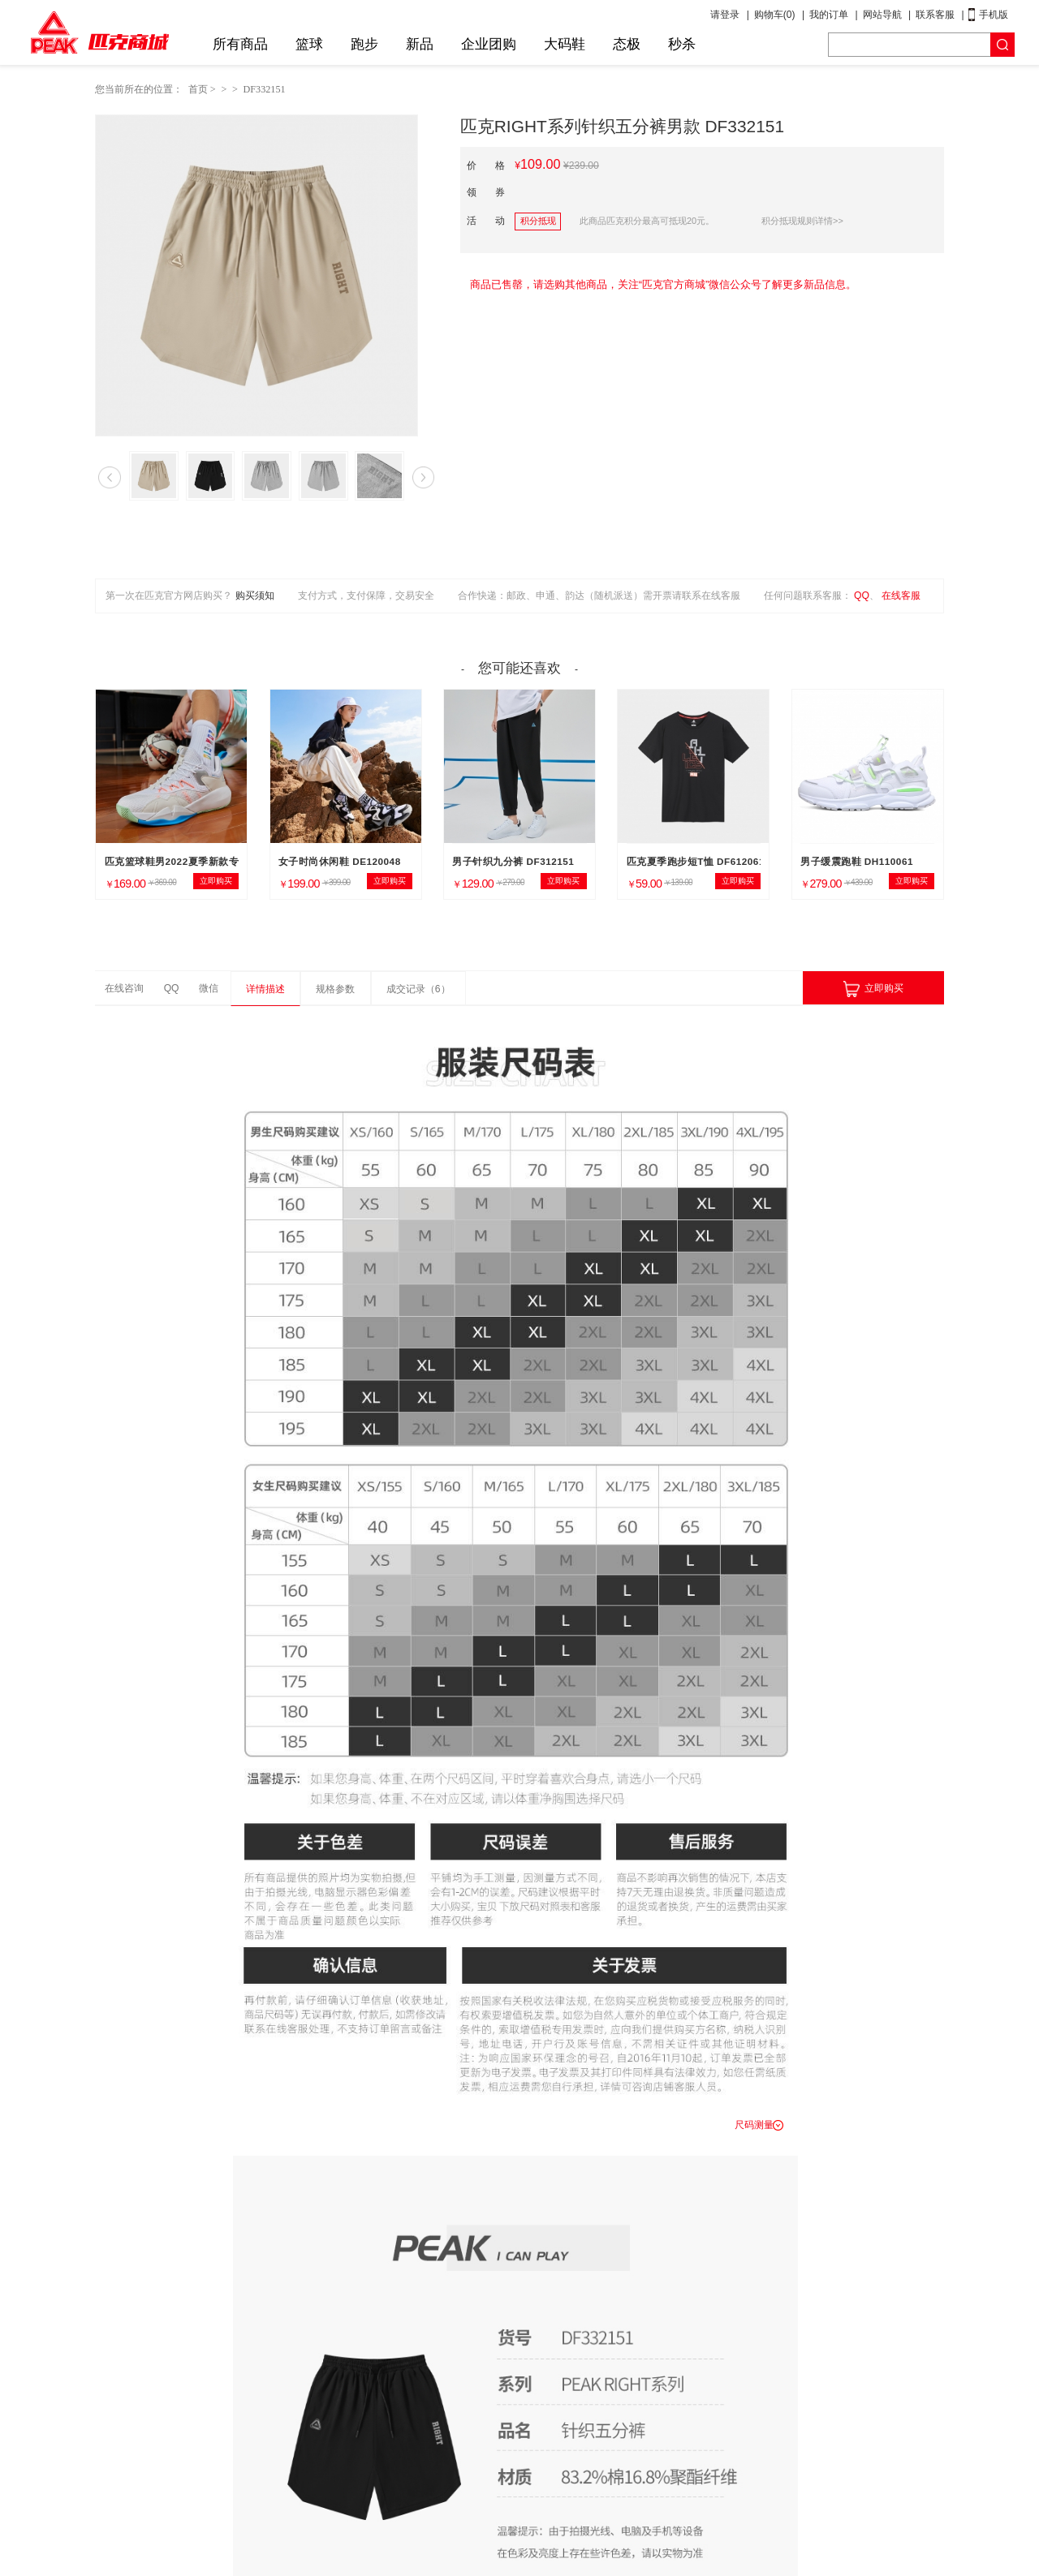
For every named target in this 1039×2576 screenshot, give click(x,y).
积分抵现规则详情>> (802, 221)
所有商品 (240, 44)
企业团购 (488, 44)
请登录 (724, 14)
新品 (419, 44)
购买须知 (254, 595)
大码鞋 (564, 44)
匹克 (99, 32)
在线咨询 (124, 988)
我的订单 (828, 14)
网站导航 (882, 14)
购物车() (774, 14)
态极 (626, 44)
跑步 (364, 44)
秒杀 (682, 44)
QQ (861, 595)
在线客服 (901, 595)
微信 (208, 988)
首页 (198, 89)
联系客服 (935, 14)
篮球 (309, 44)
